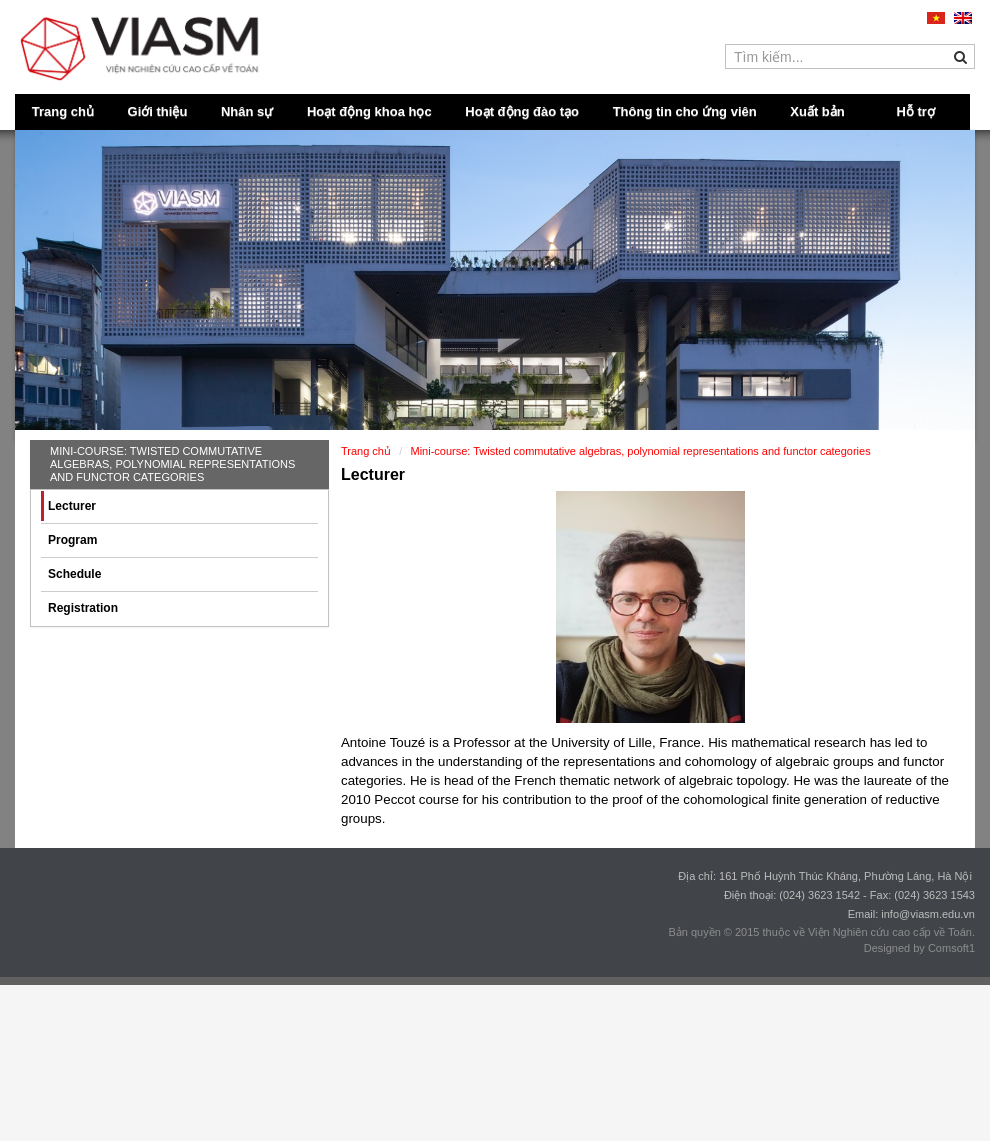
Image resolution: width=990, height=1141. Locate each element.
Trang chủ (63, 111)
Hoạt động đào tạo (522, 111)
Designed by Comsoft (916, 948)
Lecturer (72, 506)
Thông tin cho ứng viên (685, 111)
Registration (83, 608)
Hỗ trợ (916, 111)
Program (72, 540)
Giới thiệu (158, 111)
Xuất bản (817, 111)
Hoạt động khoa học (369, 111)
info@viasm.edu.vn (928, 914)
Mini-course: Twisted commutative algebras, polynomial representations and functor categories (172, 464)
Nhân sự (247, 111)
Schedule (74, 574)
